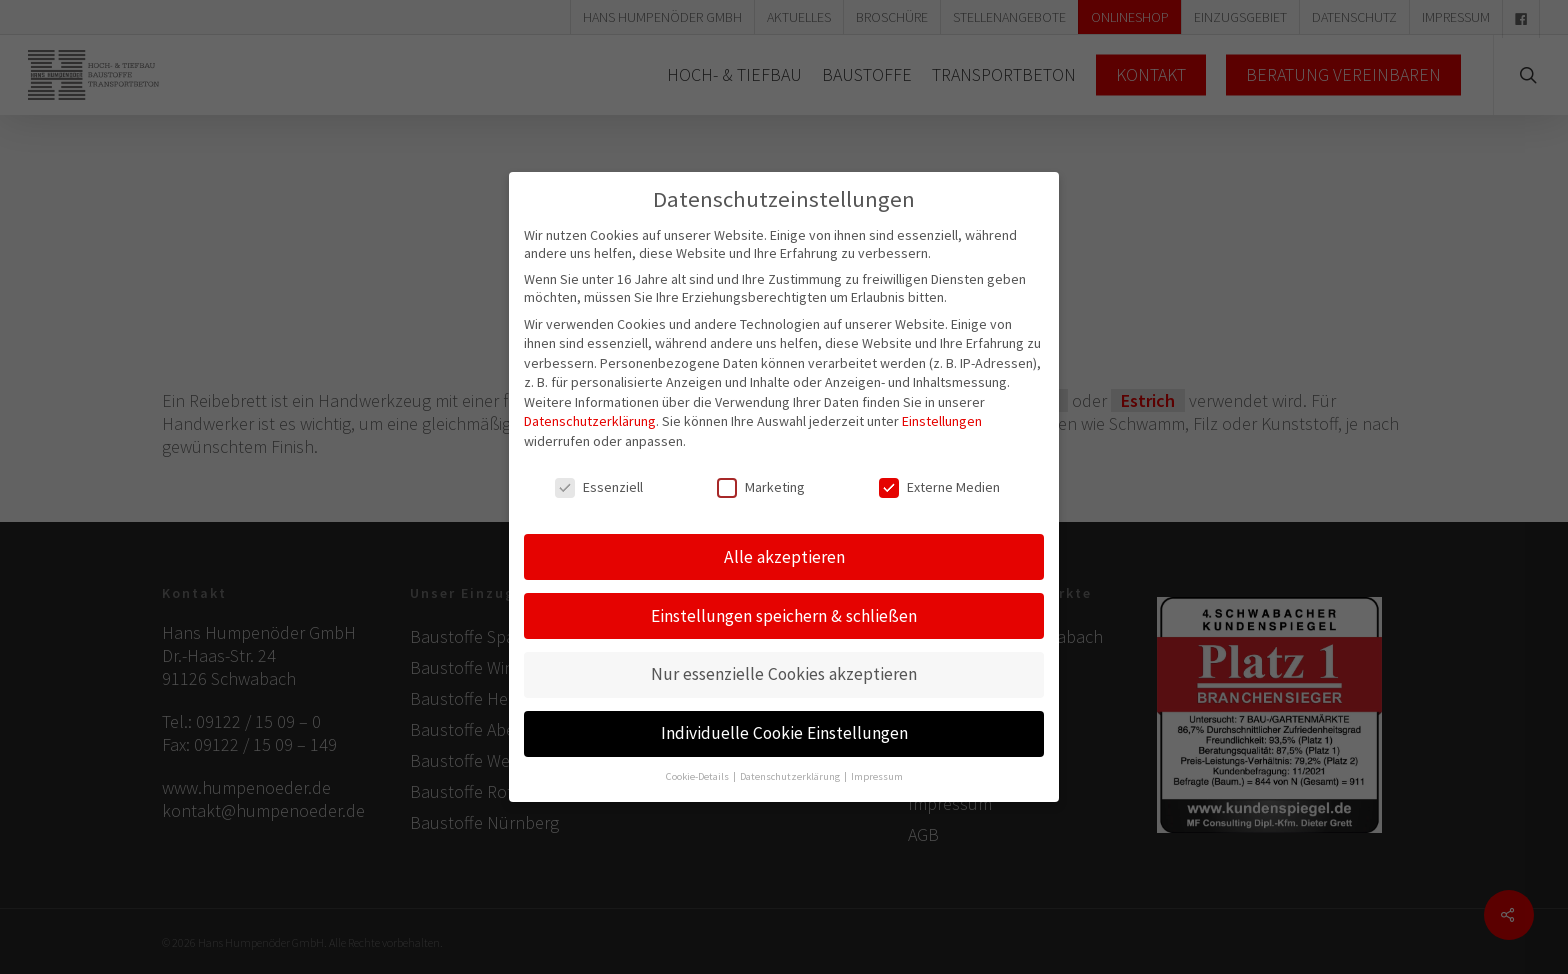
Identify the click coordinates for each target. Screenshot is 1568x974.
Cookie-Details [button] (698, 755)
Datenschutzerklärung (590, 400)
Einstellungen (942, 400)
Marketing (761, 465)
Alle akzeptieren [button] (784, 535)
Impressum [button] (877, 755)
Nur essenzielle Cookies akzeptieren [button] (784, 653)
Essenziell (599, 465)
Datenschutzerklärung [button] (791, 755)
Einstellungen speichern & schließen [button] (784, 594)
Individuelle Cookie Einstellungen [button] (784, 712)
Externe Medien (939, 465)
